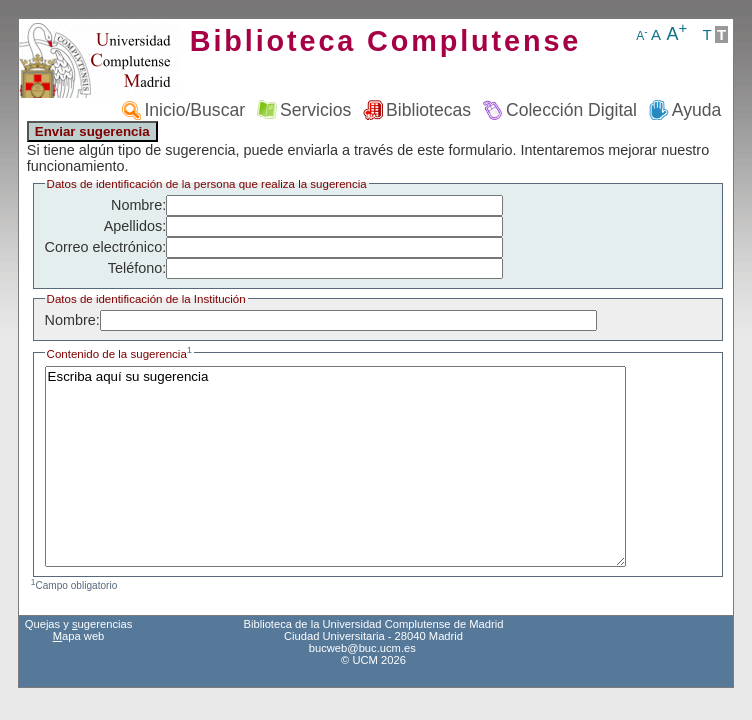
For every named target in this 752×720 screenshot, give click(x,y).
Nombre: (138, 205)
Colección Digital (571, 110)
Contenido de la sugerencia (120, 354)
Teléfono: (137, 268)
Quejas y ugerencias (79, 624)
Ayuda (697, 110)
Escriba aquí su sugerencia (335, 466)
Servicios (315, 110)
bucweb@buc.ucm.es (362, 648)
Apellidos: (135, 226)
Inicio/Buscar (194, 110)
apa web (79, 636)
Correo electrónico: (106, 247)
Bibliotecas (428, 110)
